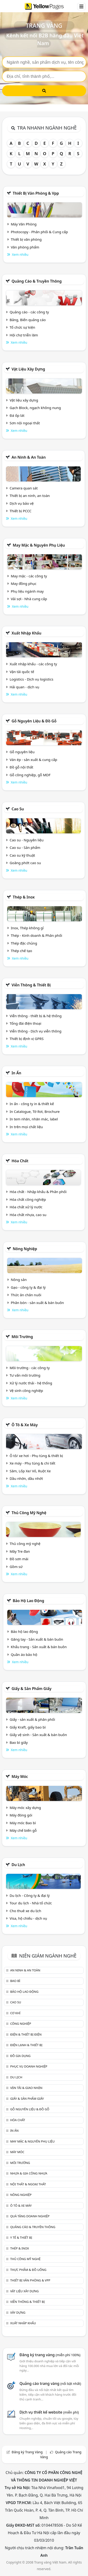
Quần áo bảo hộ (24, 1654)
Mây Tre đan (20, 1551)
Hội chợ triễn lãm (24, 335)
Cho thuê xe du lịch (25, 1910)
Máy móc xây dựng (25, 1807)
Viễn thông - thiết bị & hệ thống (35, 1015)
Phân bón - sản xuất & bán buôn (37, 1302)
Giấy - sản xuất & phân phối (32, 1719)
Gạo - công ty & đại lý (28, 1287)
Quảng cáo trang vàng (50, 2383)
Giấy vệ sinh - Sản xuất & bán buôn (38, 1734)
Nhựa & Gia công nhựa (28, 2173)
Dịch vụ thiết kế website (49, 2412)
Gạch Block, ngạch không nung (35, 407)
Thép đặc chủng (24, 943)
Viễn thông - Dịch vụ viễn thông (35, 1031)
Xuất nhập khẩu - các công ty (33, 664)
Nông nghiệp (25, 1248)
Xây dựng (17, 2312)
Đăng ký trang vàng (49, 2354)
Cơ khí (15, 2013)
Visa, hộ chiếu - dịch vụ (28, 1918)
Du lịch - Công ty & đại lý (30, 1895)
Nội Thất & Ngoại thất (28, 2184)
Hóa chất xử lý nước (26, 1207)
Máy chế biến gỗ (23, 1830)
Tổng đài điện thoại (25, 1023)
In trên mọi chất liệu (26, 1126)
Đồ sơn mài (19, 1558)
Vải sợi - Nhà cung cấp (29, 598)
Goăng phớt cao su (25, 862)
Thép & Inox (24, 897)
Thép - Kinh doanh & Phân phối (36, 935)
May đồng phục (23, 583)
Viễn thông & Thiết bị (31, 985)
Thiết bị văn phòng (26, 239)
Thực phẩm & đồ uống (28, 2270)
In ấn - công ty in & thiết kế (32, 1103)
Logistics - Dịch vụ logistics (31, 679)
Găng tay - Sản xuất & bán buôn (37, 1639)
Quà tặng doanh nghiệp (30, 2216)
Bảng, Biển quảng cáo (28, 319)
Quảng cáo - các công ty (29, 312)
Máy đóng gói (21, 1815)
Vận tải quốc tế (22, 671)
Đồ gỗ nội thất (21, 767)
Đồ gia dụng (20, 2056)
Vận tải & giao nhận (26, 2088)
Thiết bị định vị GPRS (27, 1038)
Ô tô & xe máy (24, 1424)
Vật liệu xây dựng (28, 369)
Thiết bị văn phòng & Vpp (36, 193)
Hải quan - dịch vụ (24, 687)
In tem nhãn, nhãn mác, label (34, 1119)
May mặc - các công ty (29, 576)
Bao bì (15, 1981)
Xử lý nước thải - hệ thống (31, 1383)
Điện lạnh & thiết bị (26, 2045)
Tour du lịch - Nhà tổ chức (31, 1903)
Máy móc (19, 1776)
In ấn (16, 1072)
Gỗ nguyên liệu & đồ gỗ (33, 721)
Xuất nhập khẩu (26, 633)
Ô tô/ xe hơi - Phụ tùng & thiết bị (36, 1455)
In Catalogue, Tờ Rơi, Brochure (35, 1111)
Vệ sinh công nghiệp (26, 1390)
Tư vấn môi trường (25, 1375)
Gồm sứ (16, 1566)
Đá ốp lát (17, 415)
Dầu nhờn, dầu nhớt (26, 1478)
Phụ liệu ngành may (27, 591)
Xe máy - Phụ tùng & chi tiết (32, 1463)
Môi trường (22, 1336)
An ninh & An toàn (28, 457)
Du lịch (18, 1864)
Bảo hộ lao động (28, 1600)
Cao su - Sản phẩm (25, 847)
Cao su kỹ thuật (22, 855)
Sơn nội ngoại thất (25, 423)
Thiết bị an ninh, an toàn (30, 495)
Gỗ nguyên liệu (22, 751)
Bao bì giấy (19, 1742)
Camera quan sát (24, 488)
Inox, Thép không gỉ (27, 928)
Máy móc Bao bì (23, 1822)
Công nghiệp (20, 2023)
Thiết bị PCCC (20, 510)
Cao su (17, 808)
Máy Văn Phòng (24, 224)
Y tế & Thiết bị (21, 2237)
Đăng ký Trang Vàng (27, 2452)
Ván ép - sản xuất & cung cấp (33, 759)
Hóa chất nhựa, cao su (28, 1214)
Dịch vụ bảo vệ (22, 503)
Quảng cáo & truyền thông (36, 281)
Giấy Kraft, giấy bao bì (28, 1727)
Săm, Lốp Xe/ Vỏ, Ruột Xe (30, 1471)
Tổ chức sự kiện (22, 327)
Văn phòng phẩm (25, 247)
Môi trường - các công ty (30, 1367)
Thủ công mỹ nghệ (28, 1512)
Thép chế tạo (21, 950)
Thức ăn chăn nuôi (26, 1294)
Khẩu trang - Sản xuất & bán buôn (39, 1646)
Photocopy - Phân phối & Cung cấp (39, 231)
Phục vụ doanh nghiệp (28, 2066)
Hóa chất (19, 1160)
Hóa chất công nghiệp (28, 1199)
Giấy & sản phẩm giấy (31, 1688)
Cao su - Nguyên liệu (27, 840)
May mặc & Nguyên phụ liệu (39, 545)
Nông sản (19, 1279)
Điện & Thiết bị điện (26, 2034)
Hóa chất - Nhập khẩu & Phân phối (38, 1191)
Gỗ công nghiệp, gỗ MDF (30, 774)
